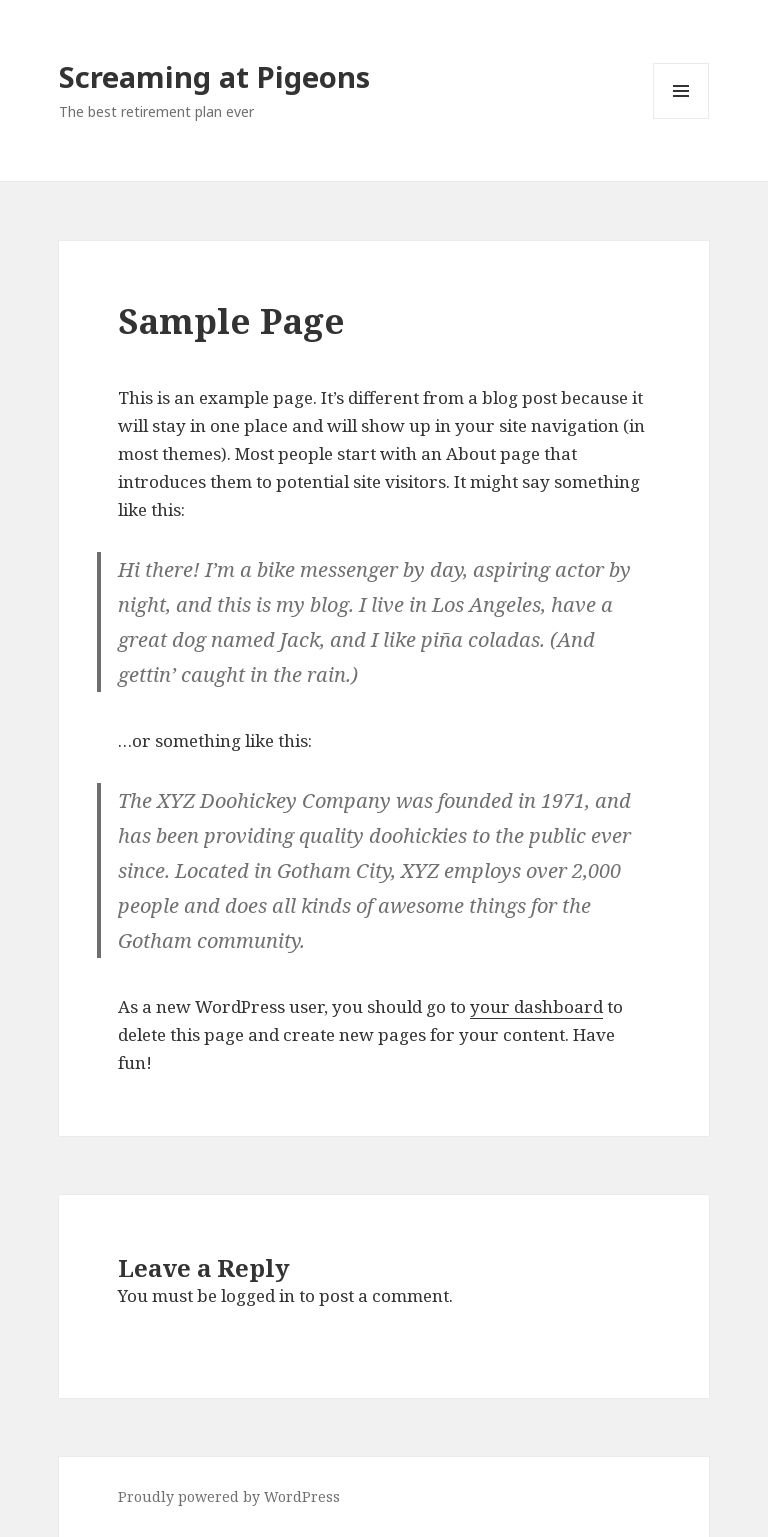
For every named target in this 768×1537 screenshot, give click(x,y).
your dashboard (536, 1006)
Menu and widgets (681, 118)
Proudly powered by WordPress (229, 1496)
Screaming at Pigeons (214, 76)
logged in (258, 1295)
